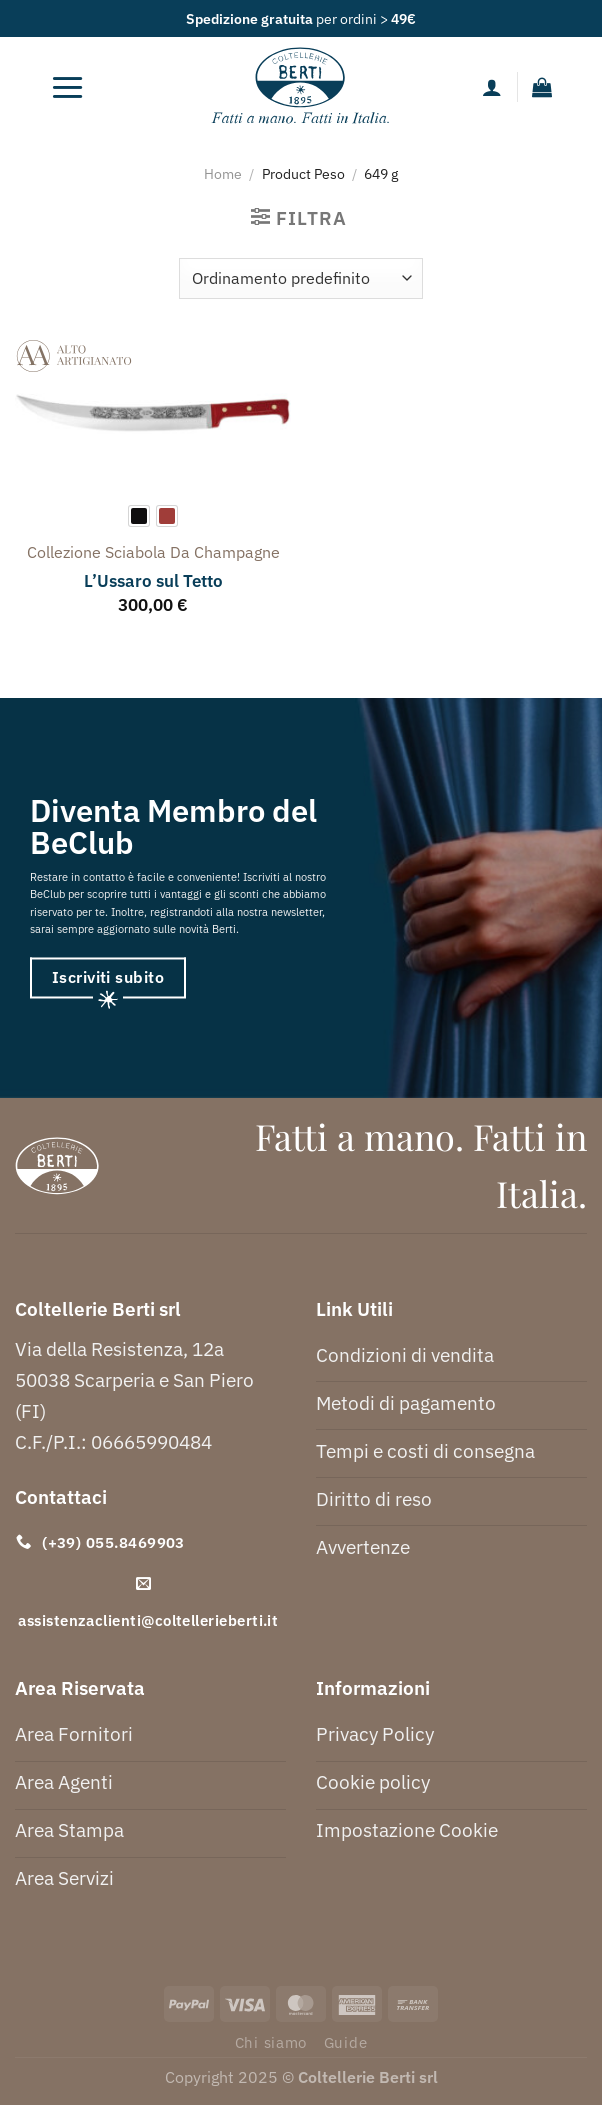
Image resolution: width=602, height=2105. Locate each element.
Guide (346, 2042)
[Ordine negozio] (300, 278)
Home (223, 173)
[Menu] (68, 87)
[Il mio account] (492, 87)
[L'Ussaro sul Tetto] (153, 414)
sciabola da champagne (192, 552)
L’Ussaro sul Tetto (153, 581)
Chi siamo (271, 2042)
